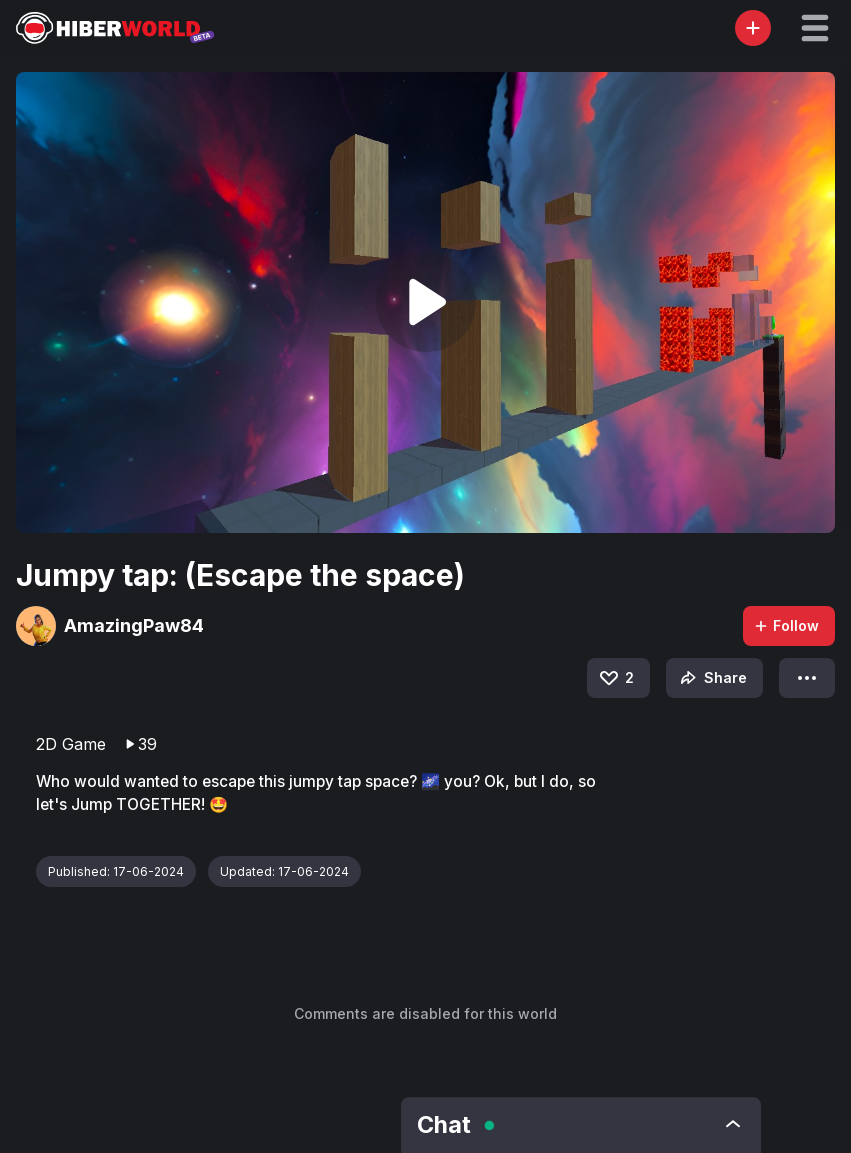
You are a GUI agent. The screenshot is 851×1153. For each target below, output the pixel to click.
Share (711, 678)
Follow (786, 625)
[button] (815, 28)
